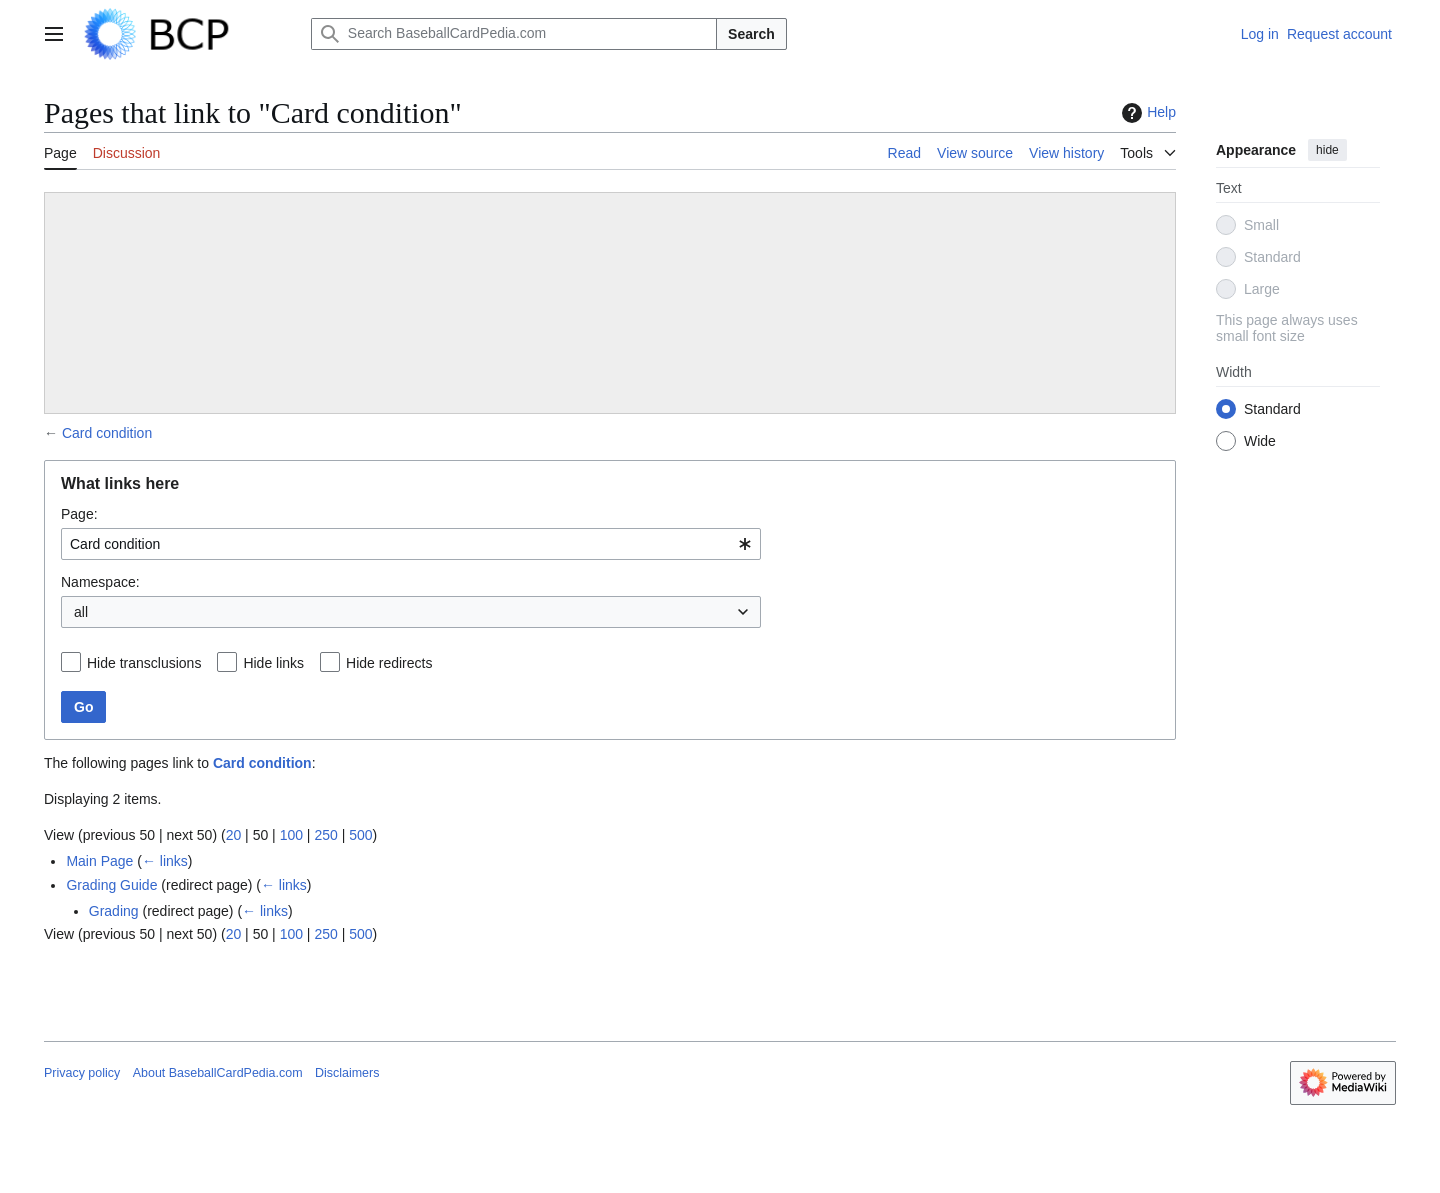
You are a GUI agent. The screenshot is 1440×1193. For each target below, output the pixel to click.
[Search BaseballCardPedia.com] (514, 34)
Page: (79, 514)
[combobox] (411, 544)
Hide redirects (389, 663)
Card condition (107, 433)
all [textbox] (81, 612)
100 (291, 835)
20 (234, 835)
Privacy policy (82, 1073)
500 (360, 835)
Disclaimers (347, 1073)
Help (1146, 113)
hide (1327, 150)
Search (751, 34)
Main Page (99, 861)
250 (325, 835)
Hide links (273, 663)
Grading (114, 911)
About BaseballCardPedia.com (218, 1073)
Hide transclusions (144, 663)
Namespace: (100, 582)
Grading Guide (111, 885)
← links (165, 861)
